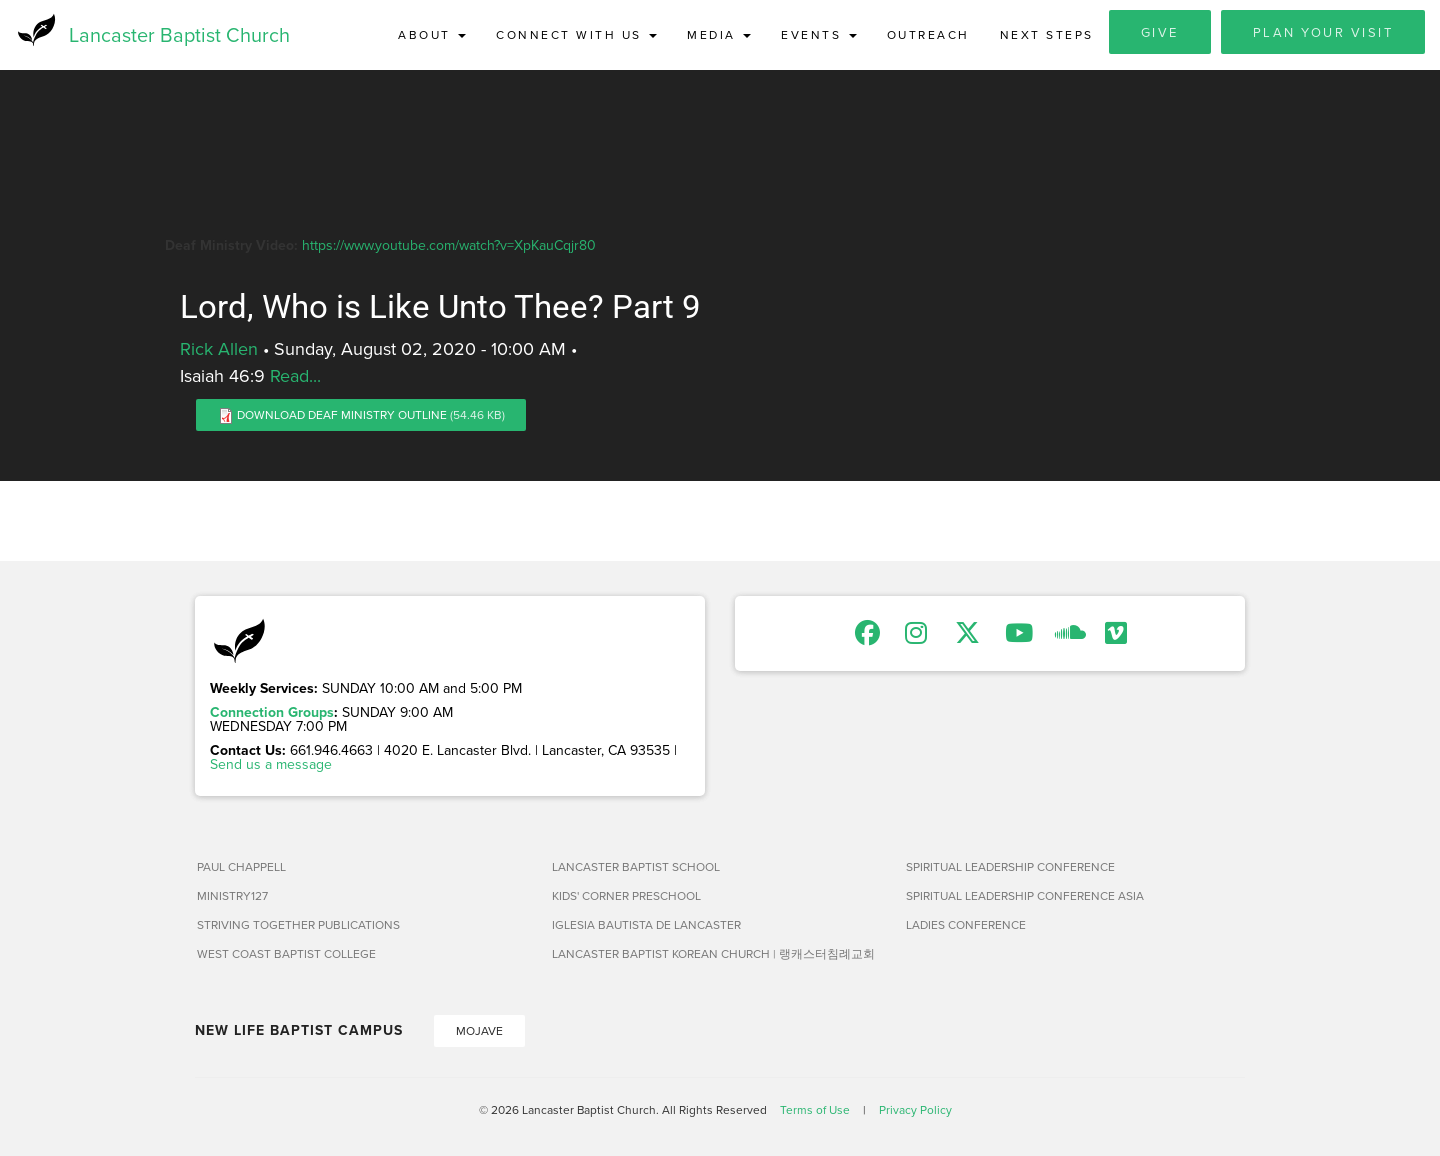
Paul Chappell (241, 867)
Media (719, 34)
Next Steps (1047, 34)
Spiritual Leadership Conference (1010, 867)
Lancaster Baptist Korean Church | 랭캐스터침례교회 (713, 954)
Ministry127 (232, 896)
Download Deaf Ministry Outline (342, 415)
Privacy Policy (915, 1110)
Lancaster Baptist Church (179, 34)
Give (1160, 32)
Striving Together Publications (298, 925)
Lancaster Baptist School (636, 867)
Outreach (928, 34)
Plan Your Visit (1323, 32)
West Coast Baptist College (286, 954)
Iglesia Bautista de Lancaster (646, 925)
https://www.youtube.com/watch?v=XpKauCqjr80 (449, 245)
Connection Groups (272, 713)
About (432, 34)
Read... (295, 376)
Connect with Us (576, 34)
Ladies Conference (966, 925)
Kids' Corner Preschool (626, 896)
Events (819, 34)
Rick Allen (219, 349)
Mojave (479, 1031)
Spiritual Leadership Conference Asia (1025, 896)
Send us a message (271, 765)
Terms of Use (815, 1110)
